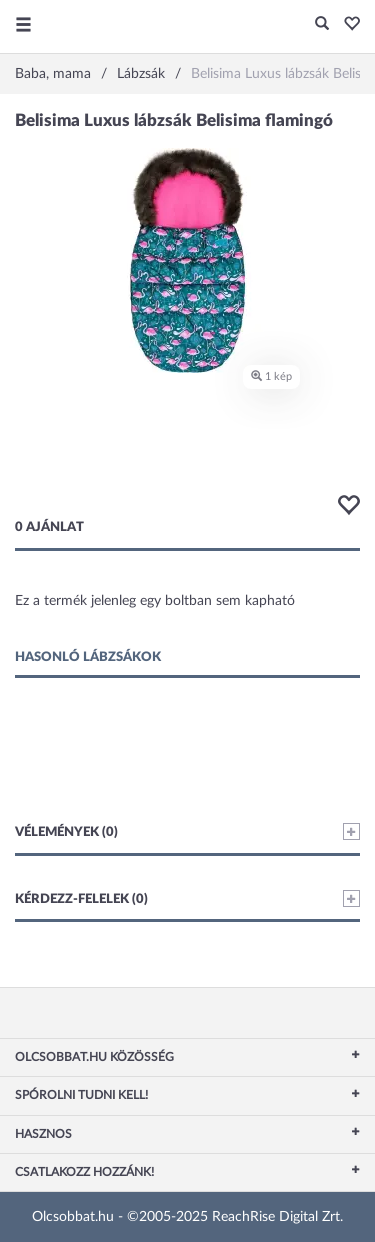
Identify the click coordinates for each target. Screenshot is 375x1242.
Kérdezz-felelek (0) (187, 898)
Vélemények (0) (187, 831)
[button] (346, 25)
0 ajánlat (49, 527)
